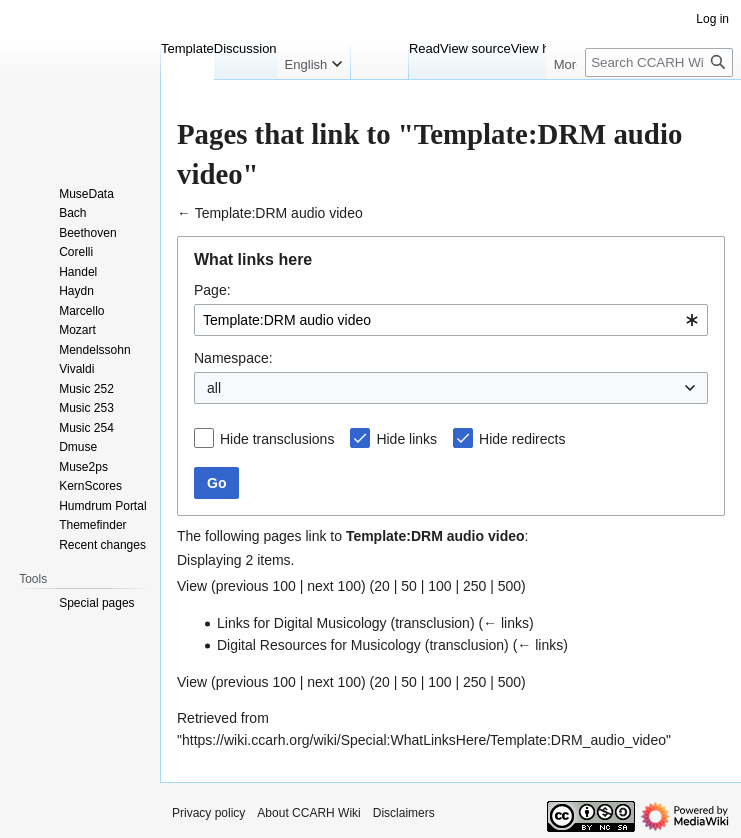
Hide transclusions (277, 439)
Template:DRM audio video (279, 213)
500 (509, 586)
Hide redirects (522, 439)
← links (506, 623)
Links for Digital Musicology (302, 623)
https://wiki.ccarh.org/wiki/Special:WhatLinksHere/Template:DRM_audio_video (424, 740)
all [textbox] (214, 388)
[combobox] (451, 320)
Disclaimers (404, 813)
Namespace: (233, 358)
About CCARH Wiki (308, 813)
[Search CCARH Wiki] (659, 62)
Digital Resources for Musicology (319, 645)
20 (382, 586)
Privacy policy (208, 813)
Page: (212, 290)
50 (409, 586)
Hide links (406, 439)
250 (474, 586)
